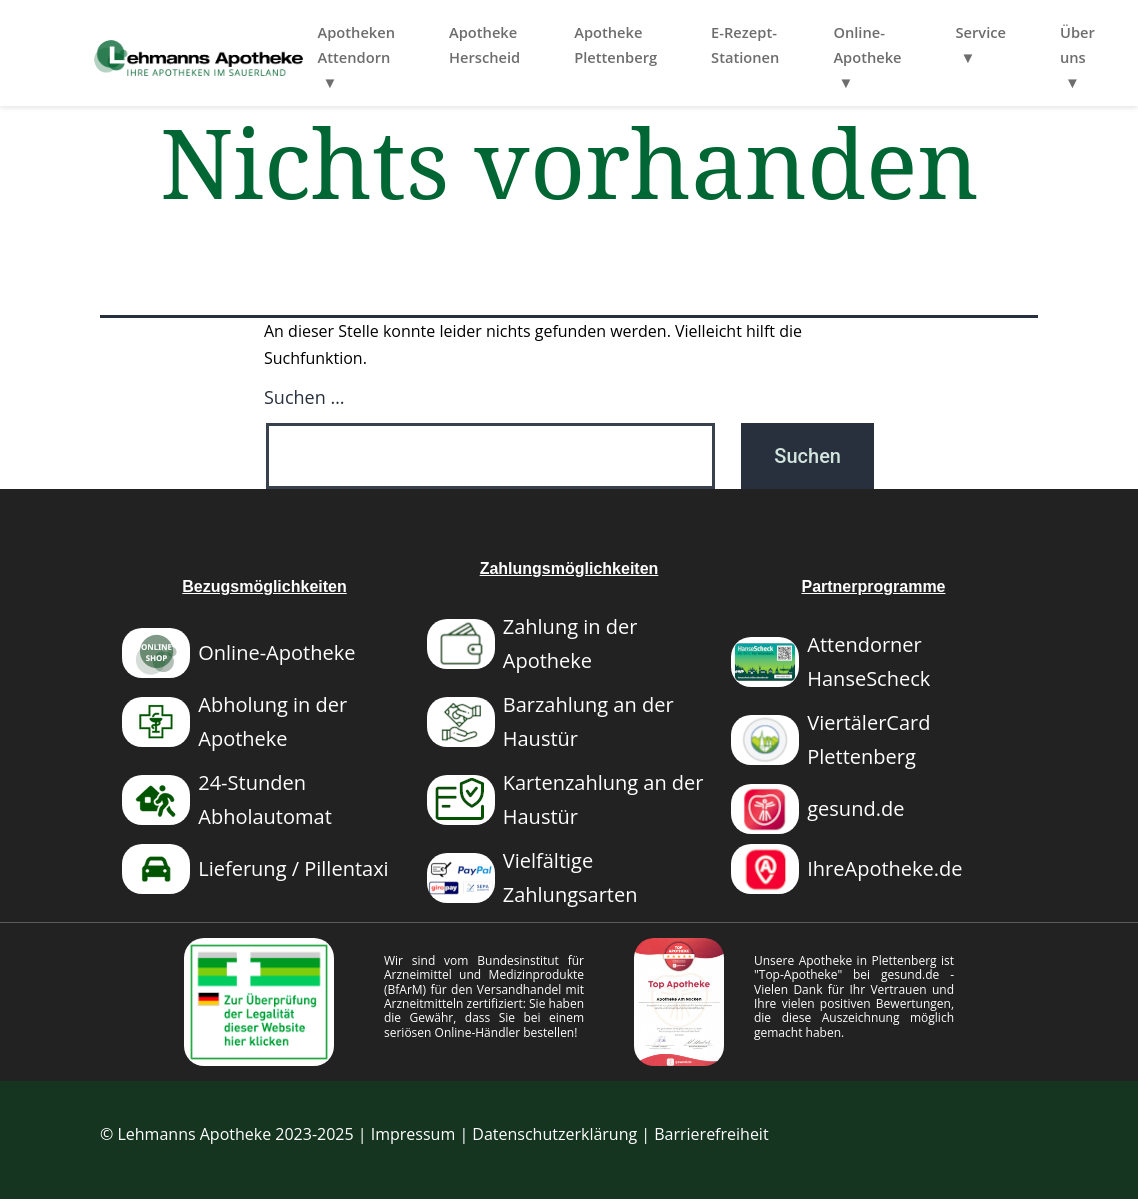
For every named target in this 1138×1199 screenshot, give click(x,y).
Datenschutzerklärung (554, 1134)
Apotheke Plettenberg (701, 44)
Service (1066, 32)
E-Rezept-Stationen (831, 44)
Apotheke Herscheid (570, 44)
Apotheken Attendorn (441, 44)
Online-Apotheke (953, 44)
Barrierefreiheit (711, 1134)
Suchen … (304, 397)
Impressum (413, 1134)
